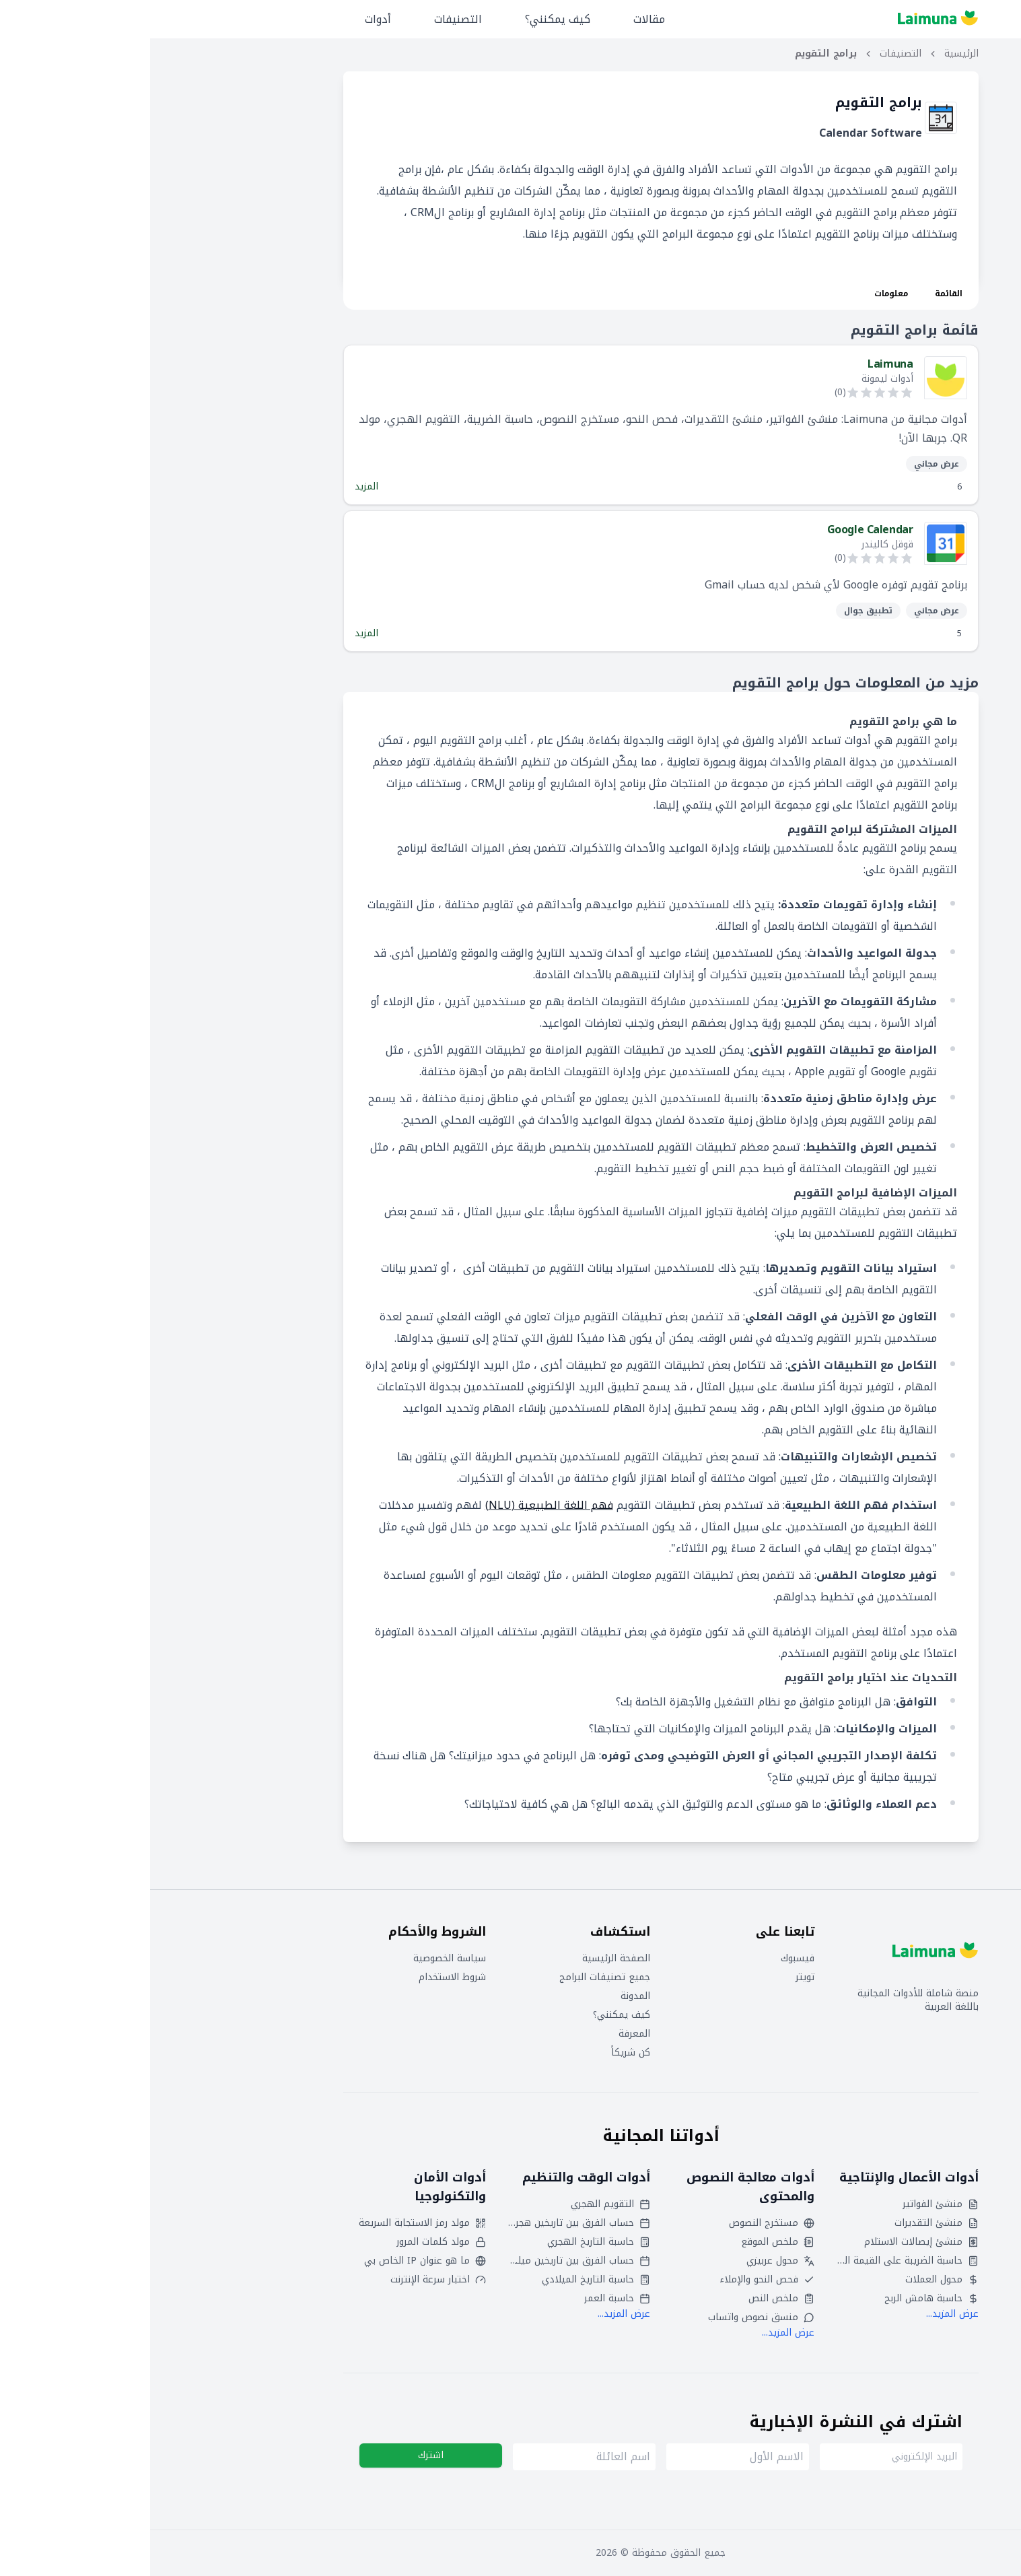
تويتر (654, 1977)
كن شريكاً (480, 2053)
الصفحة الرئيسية (466, 1958)
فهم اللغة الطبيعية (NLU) (399, 1505)
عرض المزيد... (802, 2314)
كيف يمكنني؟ (407, 19)
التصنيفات (308, 19)
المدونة (485, 1996)
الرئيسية (811, 54)
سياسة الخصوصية (299, 1958)
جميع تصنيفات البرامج (454, 1977)
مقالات (499, 19)
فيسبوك (647, 1958)
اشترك (280, 2455)
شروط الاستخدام (302, 1977)
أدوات (228, 19)
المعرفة (484, 2034)
